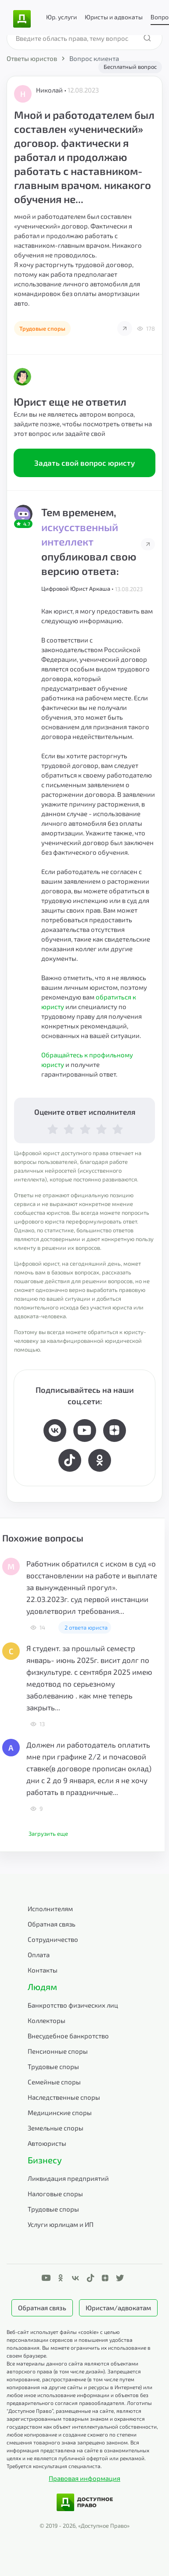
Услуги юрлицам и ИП (60, 2224)
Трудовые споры (53, 2066)
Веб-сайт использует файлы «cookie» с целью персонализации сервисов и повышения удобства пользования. (70, 2340)
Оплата (39, 1955)
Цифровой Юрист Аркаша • (78, 588)
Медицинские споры (60, 2112)
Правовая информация (84, 2478)
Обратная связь (52, 1924)
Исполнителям (50, 1908)
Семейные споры (54, 2082)
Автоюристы (47, 2143)
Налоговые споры (55, 2194)
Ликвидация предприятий (68, 2178)
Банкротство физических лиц (73, 2005)
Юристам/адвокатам (118, 2308)
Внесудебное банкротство (68, 2036)
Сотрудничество (53, 1939)
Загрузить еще (48, 1833)
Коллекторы (46, 2020)
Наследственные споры (64, 2097)
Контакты (43, 1970)
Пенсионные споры (58, 2051)
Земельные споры (55, 2128)
